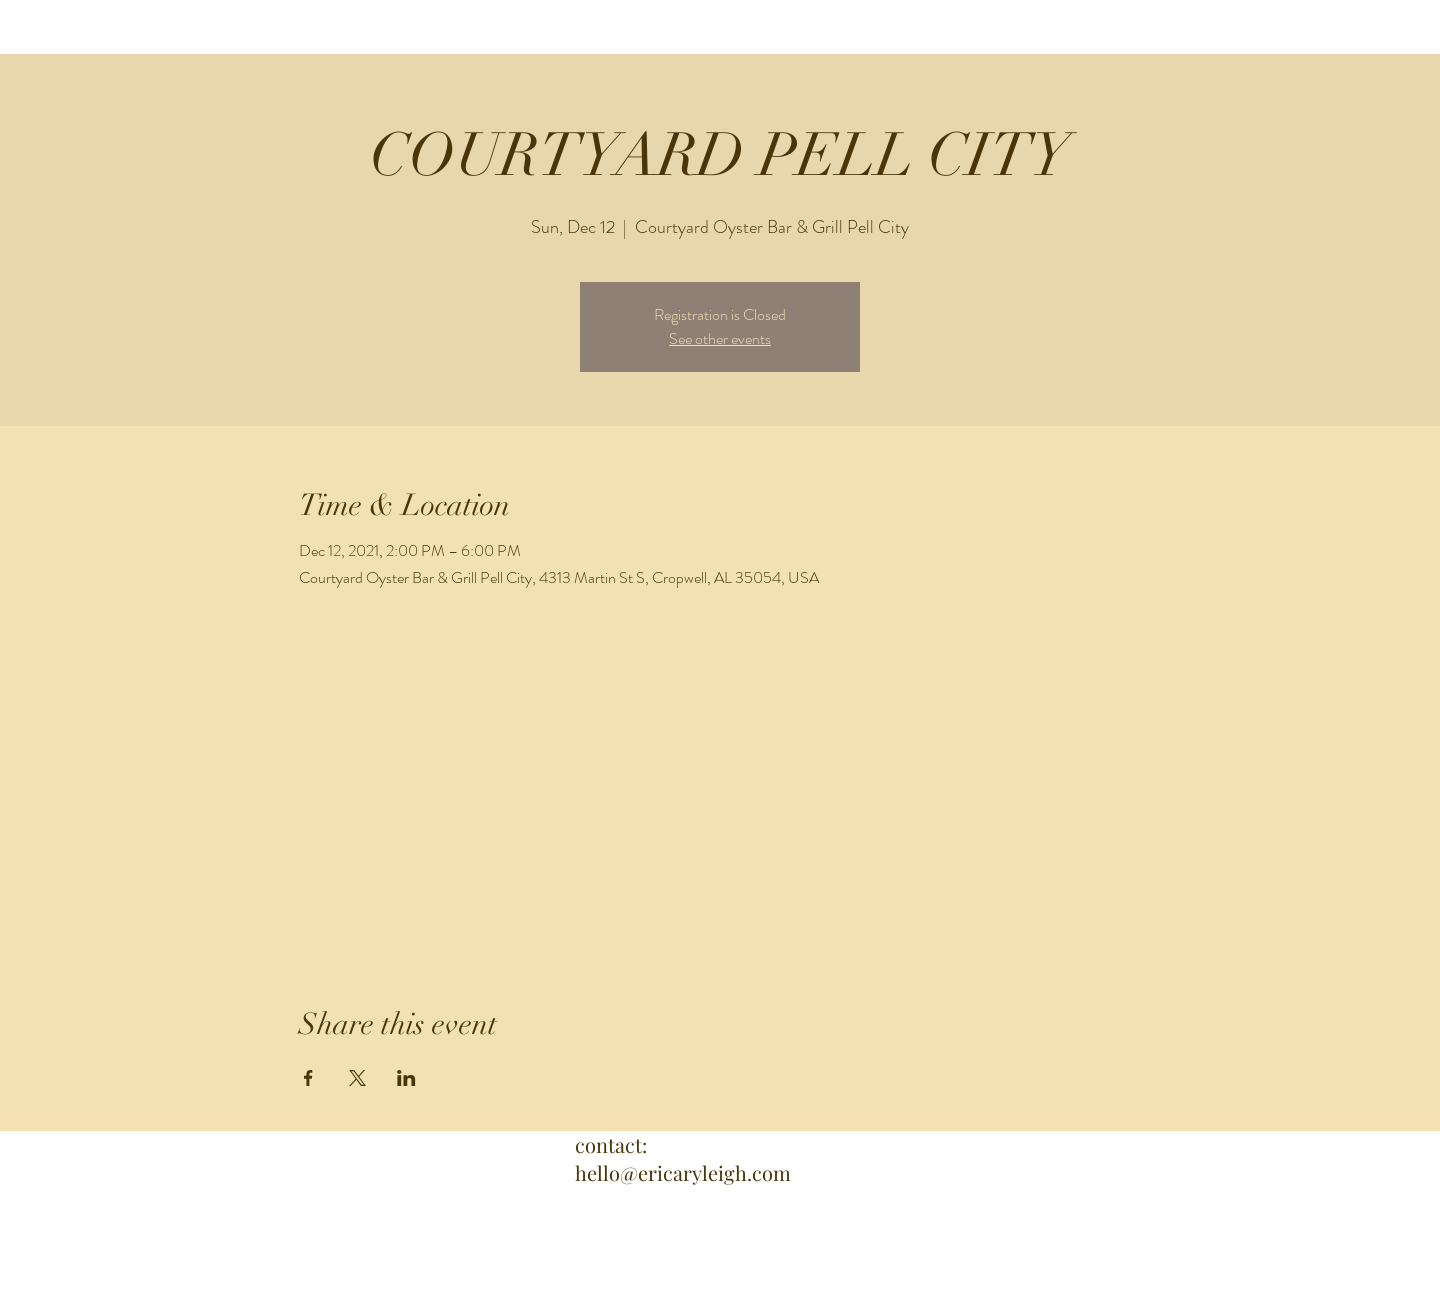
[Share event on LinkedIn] (406, 1078)
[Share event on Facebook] (308, 1078)
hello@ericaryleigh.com (683, 1172)
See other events (720, 338)
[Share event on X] (357, 1078)
